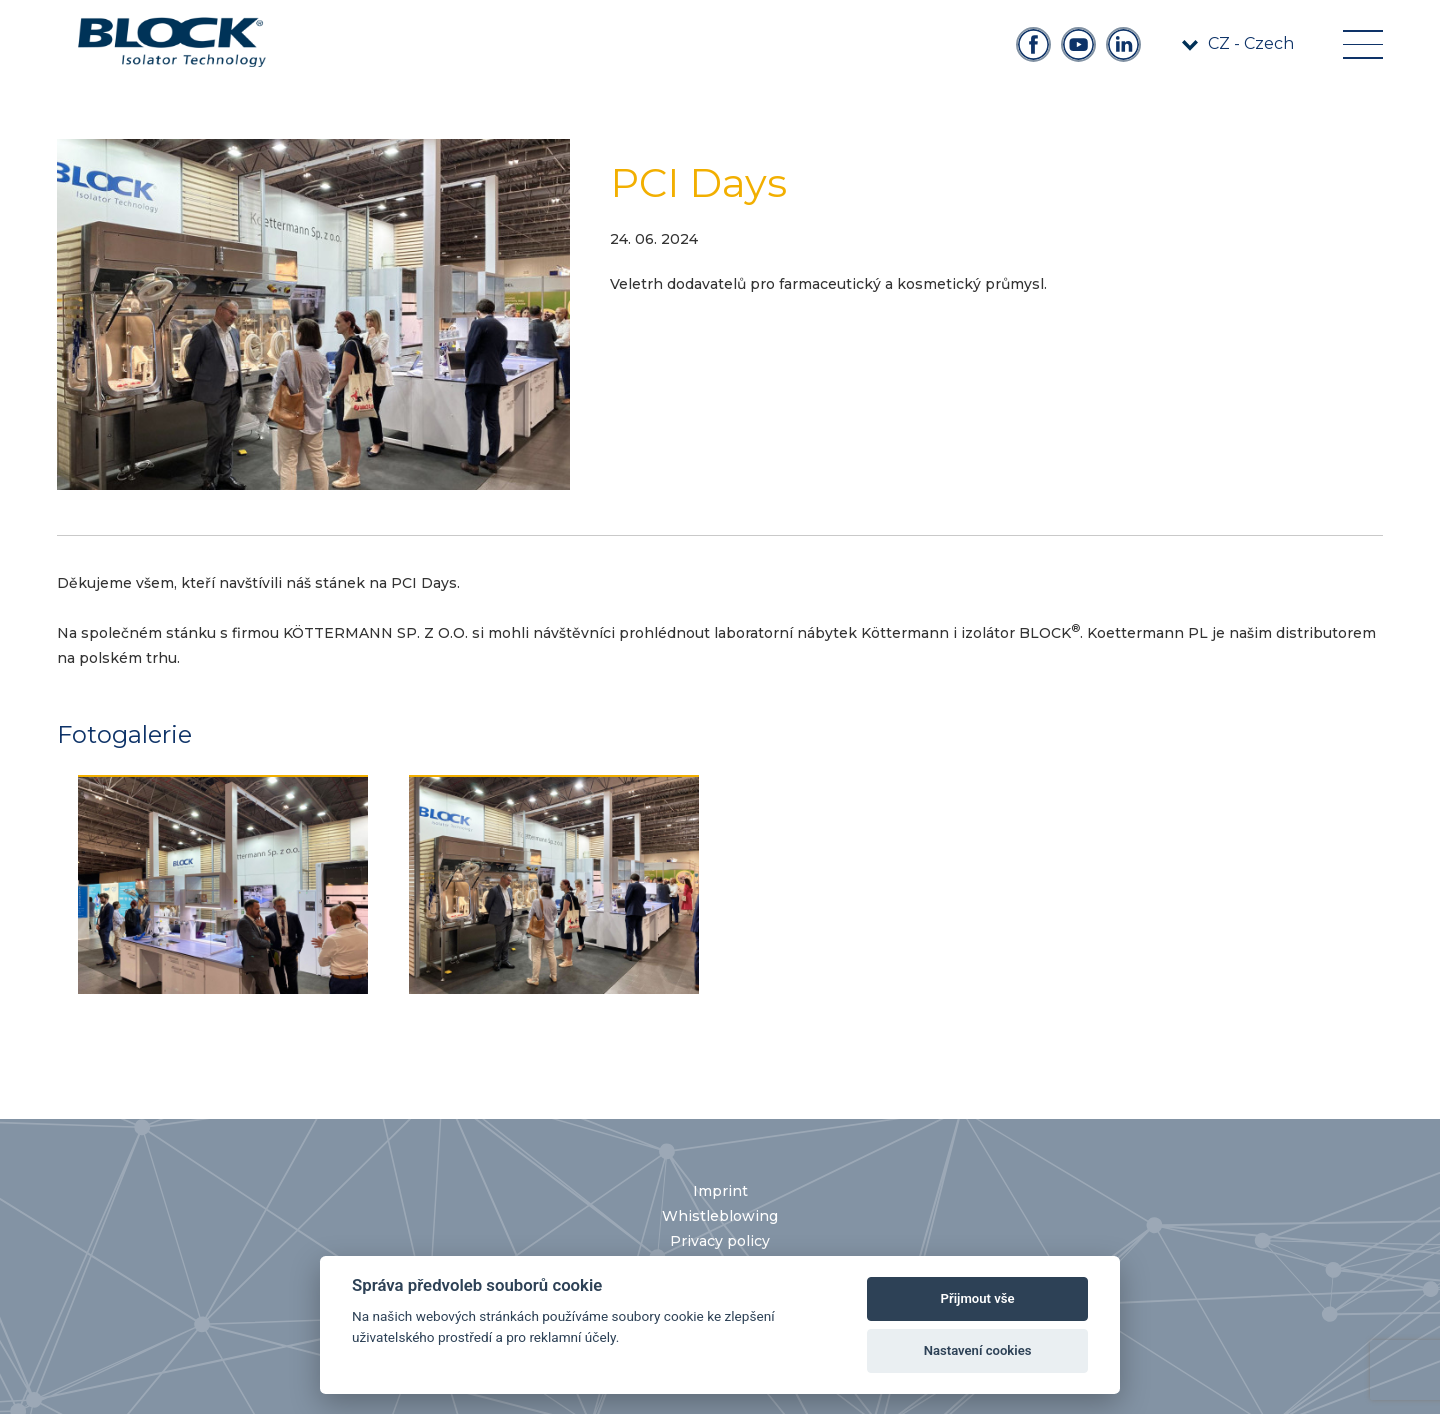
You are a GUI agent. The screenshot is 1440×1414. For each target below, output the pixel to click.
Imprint (720, 1191)
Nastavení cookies (978, 1350)
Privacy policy (720, 1241)
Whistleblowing (720, 1216)
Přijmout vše (978, 1298)
